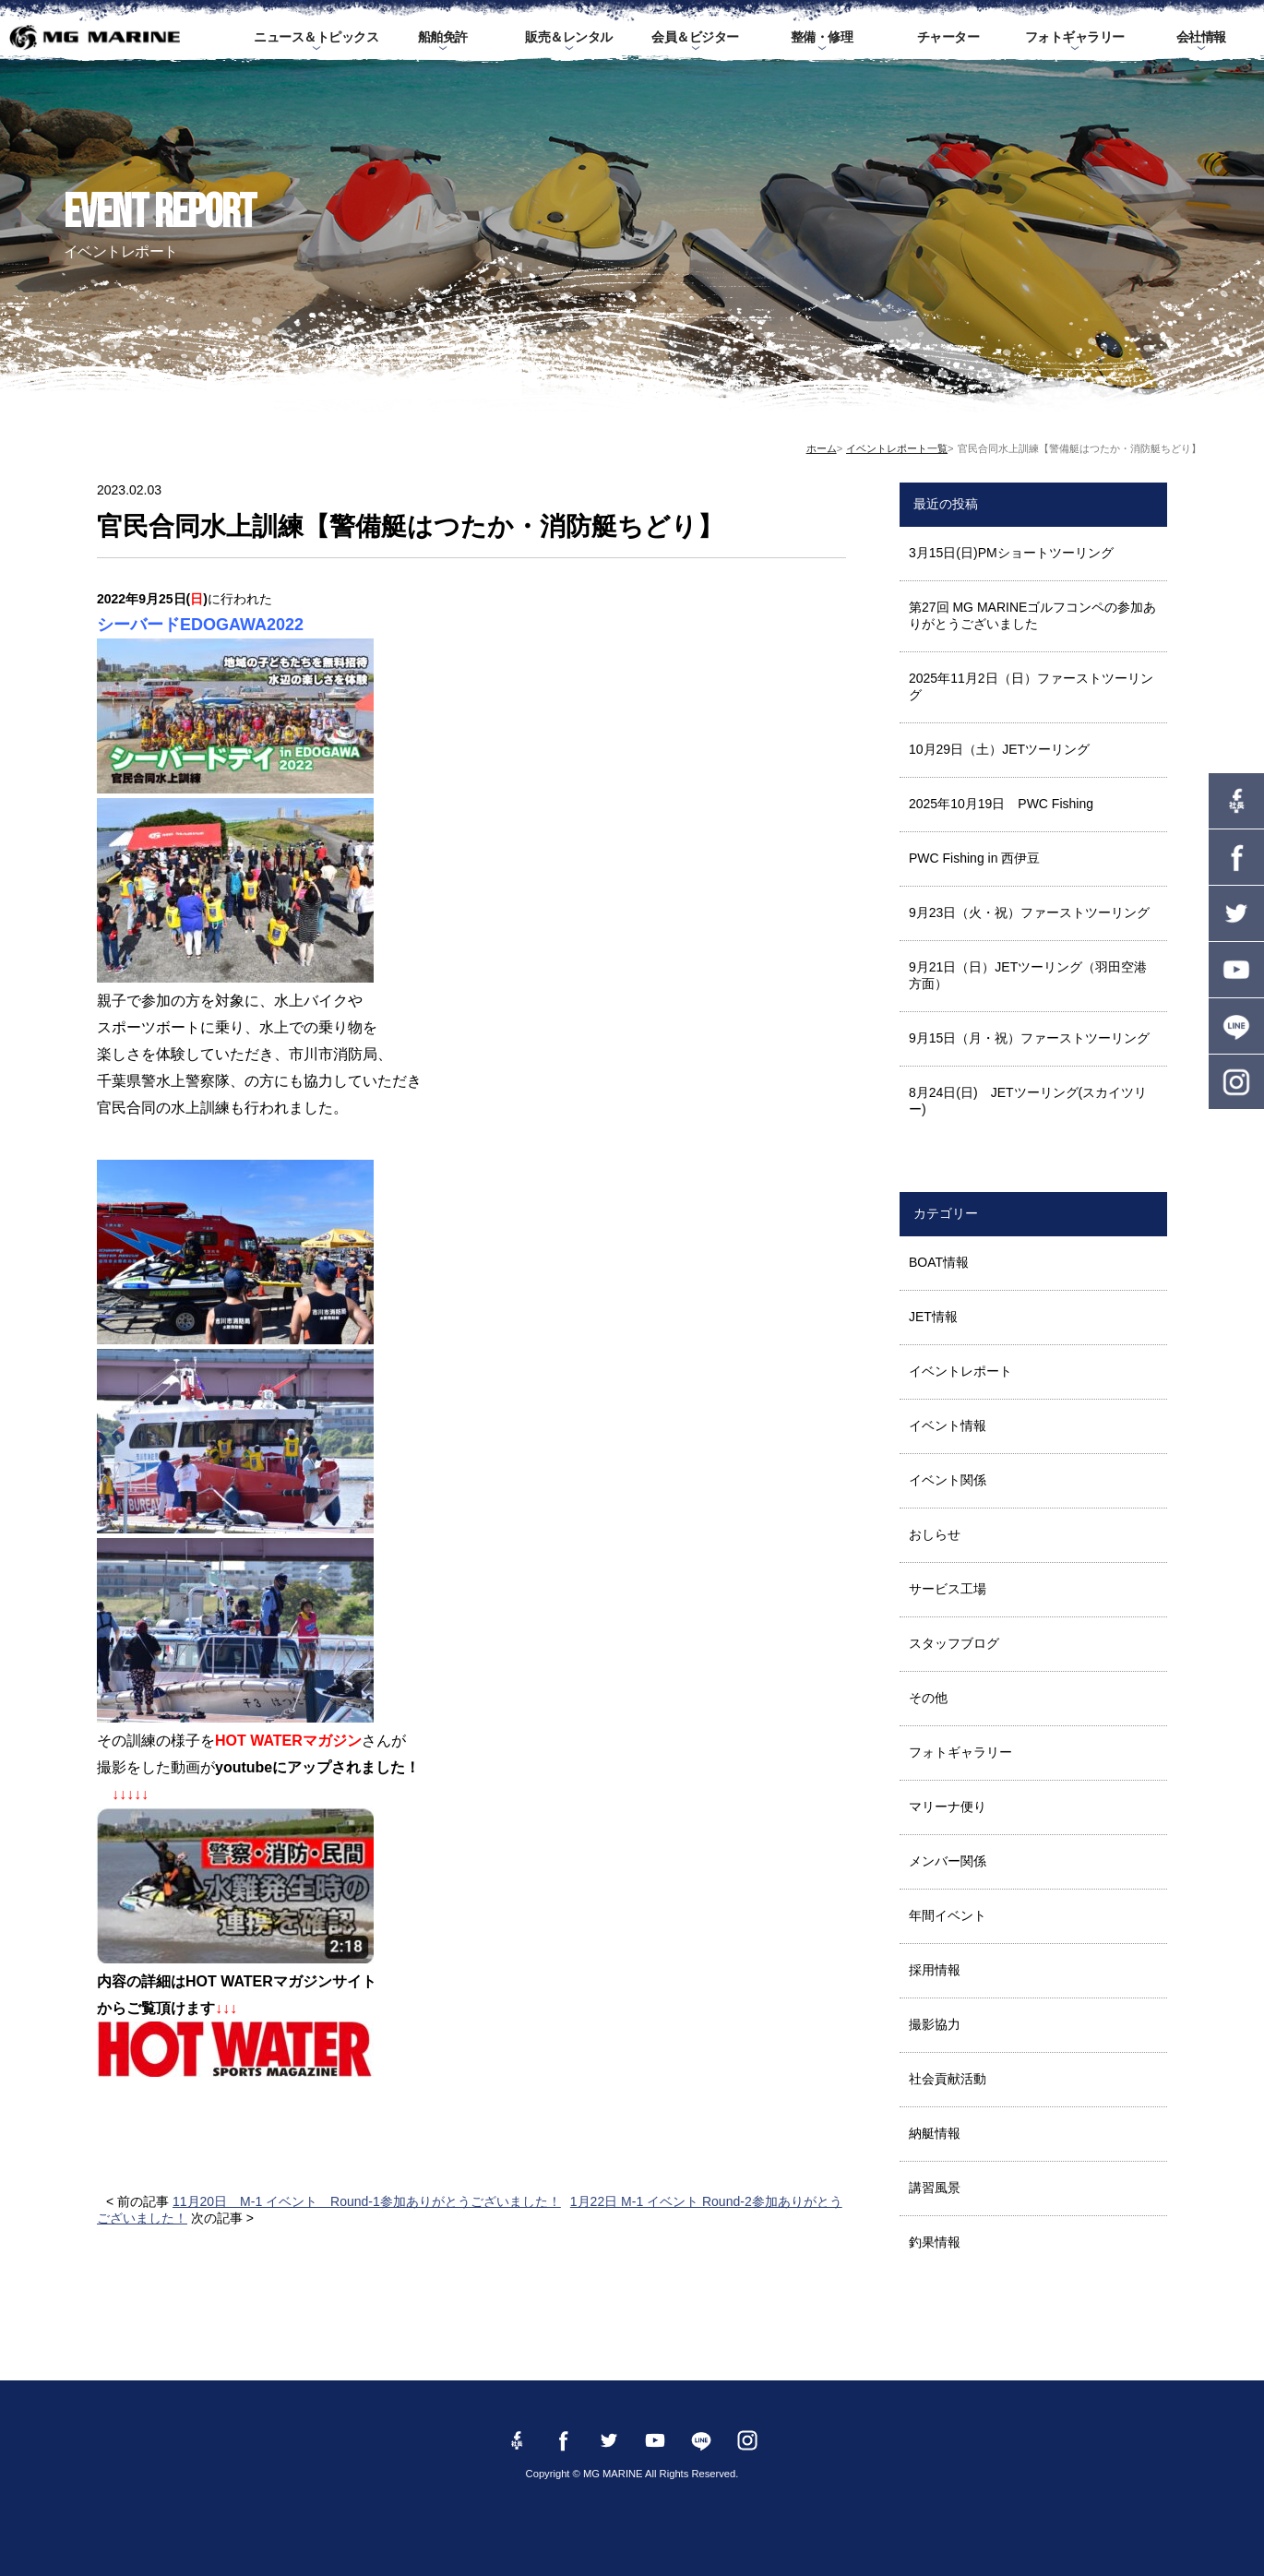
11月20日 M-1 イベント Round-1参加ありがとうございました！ (367, 2201)
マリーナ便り (947, 1806)
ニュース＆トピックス (316, 37)
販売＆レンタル (569, 37)
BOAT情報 (939, 1262)
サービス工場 (947, 1588)
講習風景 (934, 2187)
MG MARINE (95, 36)
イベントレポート (960, 1371)
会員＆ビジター (695, 37)
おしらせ (934, 1534)
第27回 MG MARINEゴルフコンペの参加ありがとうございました (1032, 615)
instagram (1236, 1082)
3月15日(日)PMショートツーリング (1011, 552)
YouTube (1236, 969)
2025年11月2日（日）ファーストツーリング (1031, 686)
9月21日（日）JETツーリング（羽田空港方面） (1028, 975)
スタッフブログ (954, 1643)
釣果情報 (934, 2242)
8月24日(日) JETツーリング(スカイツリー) (1028, 1100)
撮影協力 (934, 2024)
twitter (1236, 913)
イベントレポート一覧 (897, 448)
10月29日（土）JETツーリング (999, 749)
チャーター (948, 37)
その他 (928, 1697)
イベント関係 (947, 1480)
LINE (1236, 1026)
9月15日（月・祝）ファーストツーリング (1029, 1038)
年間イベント (947, 1915)
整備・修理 (822, 37)
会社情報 (1201, 37)
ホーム (821, 448)
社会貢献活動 (947, 2078)
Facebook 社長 (1236, 801)
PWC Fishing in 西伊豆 (974, 858)
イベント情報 (947, 1425)
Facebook (1236, 857)
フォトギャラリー (1075, 37)
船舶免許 (443, 37)
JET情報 (933, 1316)
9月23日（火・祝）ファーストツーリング (1029, 912)
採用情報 (934, 1969)
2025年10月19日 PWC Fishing (1001, 803)
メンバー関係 (947, 1861)
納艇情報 (934, 2133)
